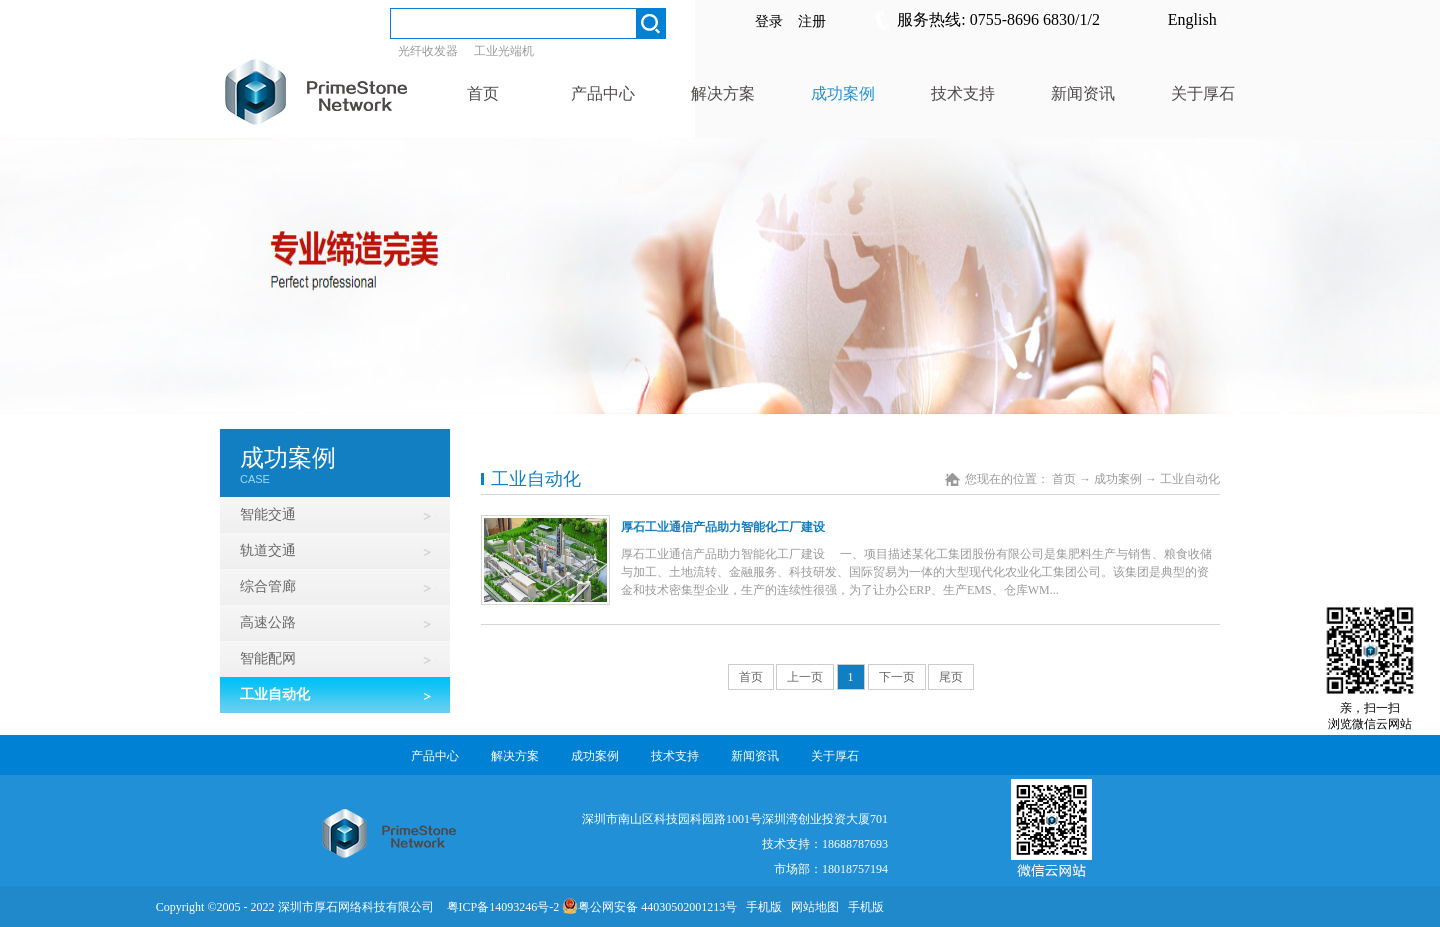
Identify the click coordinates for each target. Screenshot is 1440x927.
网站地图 (812, 907)
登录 (769, 21)
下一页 (897, 677)
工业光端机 (504, 51)
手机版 (761, 907)
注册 (812, 21)
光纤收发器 (428, 51)
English (1192, 19)
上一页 (805, 677)
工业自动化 (1190, 479)
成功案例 (1118, 479)
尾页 (951, 677)
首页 (751, 677)
